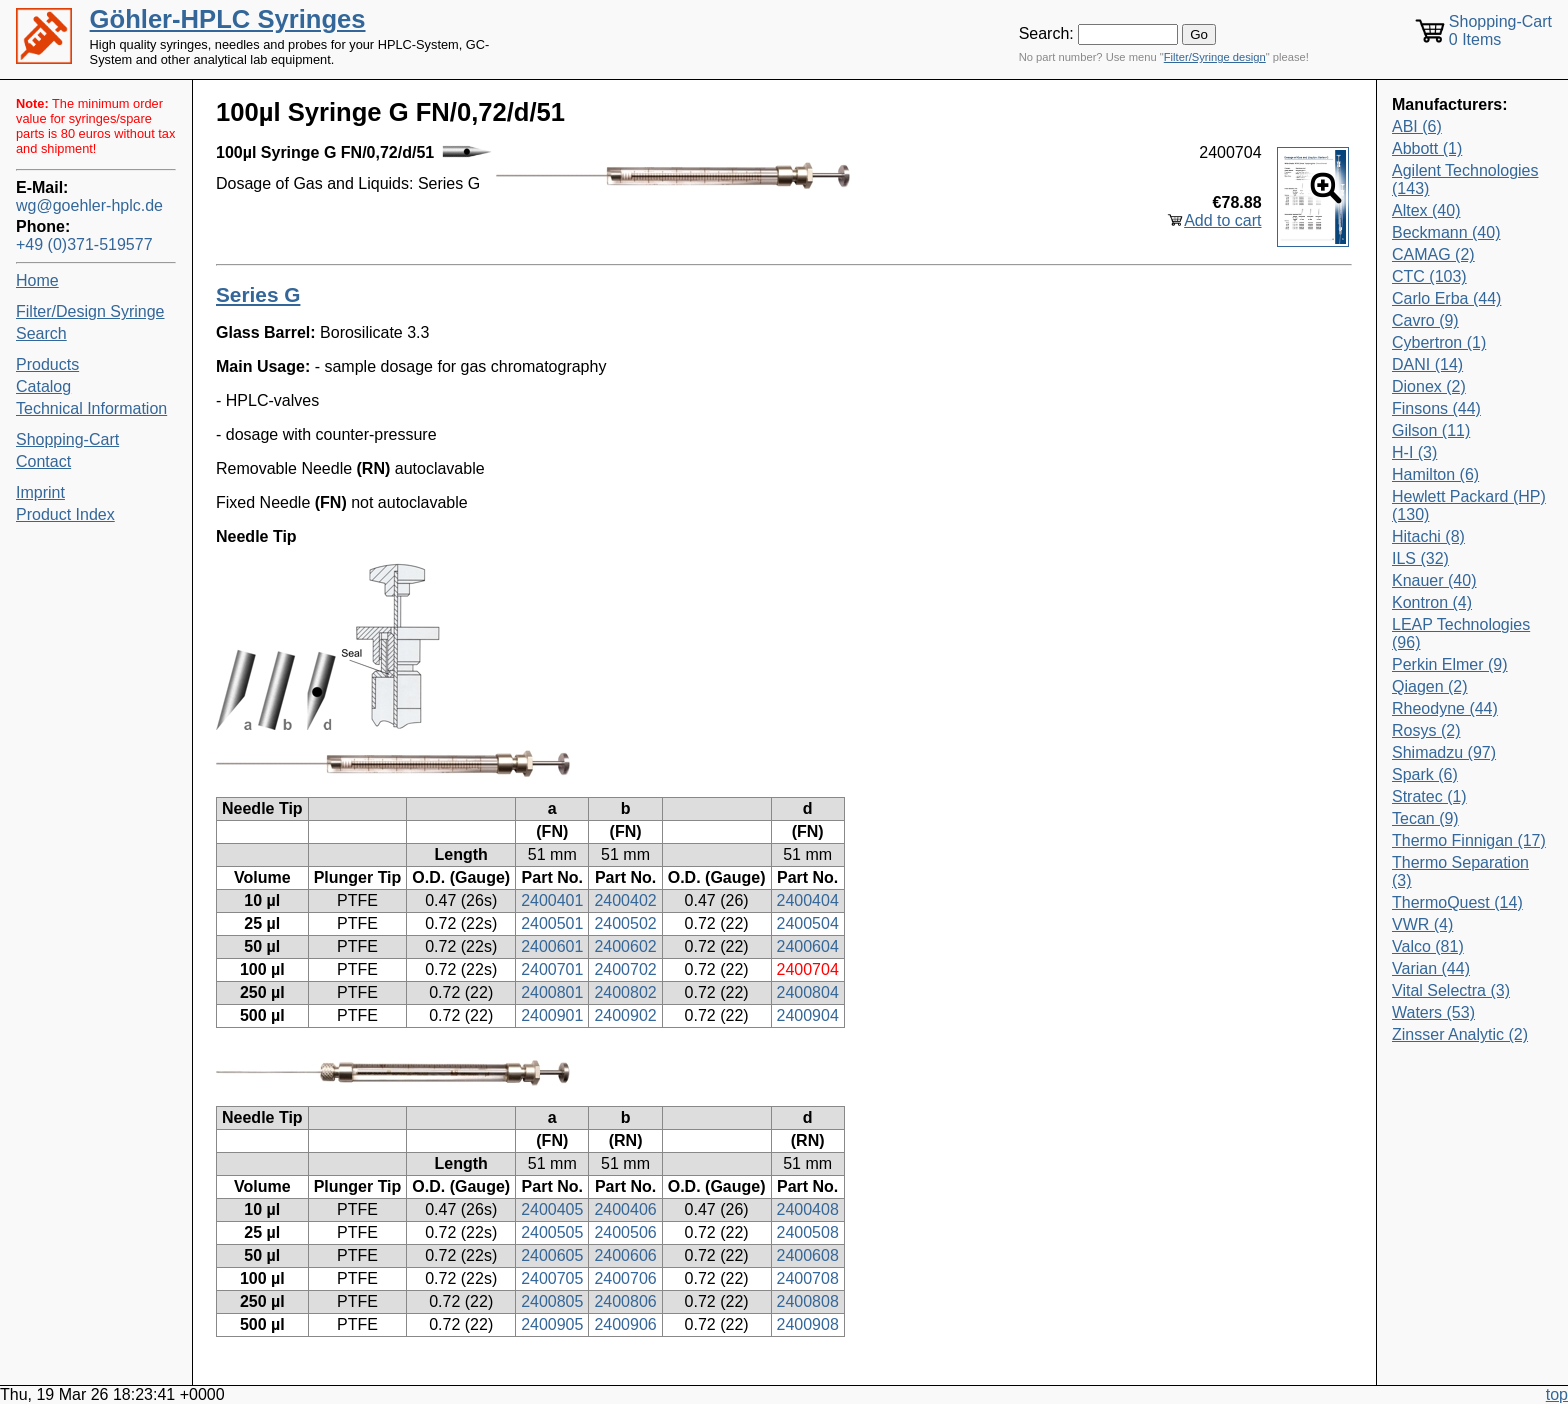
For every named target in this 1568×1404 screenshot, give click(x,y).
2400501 (552, 923)
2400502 (625, 923)
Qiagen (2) (1430, 686)
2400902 (625, 1015)
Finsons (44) (1436, 408)
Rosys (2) (1426, 730)
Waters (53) (1433, 1012)
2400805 (552, 1301)
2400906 (625, 1324)
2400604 (808, 946)
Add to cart (1222, 220)
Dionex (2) (1429, 386)
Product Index (65, 514)
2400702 (625, 969)
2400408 (808, 1209)
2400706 (625, 1278)
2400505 (552, 1232)
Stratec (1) (1429, 796)
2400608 (808, 1255)
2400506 (625, 1232)
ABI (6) (1417, 126)
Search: (1046, 33)
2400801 (552, 992)
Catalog (43, 386)
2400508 (808, 1232)
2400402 (625, 900)
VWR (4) (1422, 924)
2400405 (552, 1209)
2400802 (625, 992)
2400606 (625, 1255)
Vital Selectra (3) (1451, 990)
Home (37, 280)
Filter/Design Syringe (90, 311)
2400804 (808, 992)
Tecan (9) (1425, 818)
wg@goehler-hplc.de (89, 205)
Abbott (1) (1427, 148)
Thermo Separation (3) (1460, 871)
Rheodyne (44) (1445, 708)
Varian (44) (1431, 968)
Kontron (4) (1432, 602)
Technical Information (91, 408)
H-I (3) (1414, 452)
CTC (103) (1429, 276)
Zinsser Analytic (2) (1460, 1034)
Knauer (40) (1434, 580)
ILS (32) (1420, 558)
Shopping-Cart (67, 439)
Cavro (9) (1425, 320)
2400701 (552, 969)
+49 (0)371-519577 (84, 244)
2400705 (552, 1278)
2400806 (625, 1301)
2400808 (808, 1301)
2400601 (552, 946)
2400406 (625, 1209)
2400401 (552, 900)
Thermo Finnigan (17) (1469, 840)
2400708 (808, 1278)
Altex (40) (1426, 210)
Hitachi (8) (1428, 536)
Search (41, 333)
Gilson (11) (1431, 430)
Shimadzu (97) (1444, 752)
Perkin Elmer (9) (1450, 664)
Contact (43, 461)
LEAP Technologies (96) (1461, 633)
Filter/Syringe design (1215, 57)
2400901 (552, 1015)
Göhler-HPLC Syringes (228, 19)
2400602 (625, 946)
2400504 (808, 923)
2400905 (552, 1324)
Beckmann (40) (1446, 232)
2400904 (808, 1015)
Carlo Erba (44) (1446, 298)
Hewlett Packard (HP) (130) (1469, 505)
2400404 (808, 900)
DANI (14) (1427, 364)
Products (47, 364)
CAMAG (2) (1433, 254)
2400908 (808, 1324)
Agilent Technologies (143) (1465, 179)
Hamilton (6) (1435, 474)
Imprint (40, 492)
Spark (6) (1425, 774)
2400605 (552, 1255)
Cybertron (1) (1439, 342)
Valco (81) (1428, 946)
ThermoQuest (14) (1457, 902)
